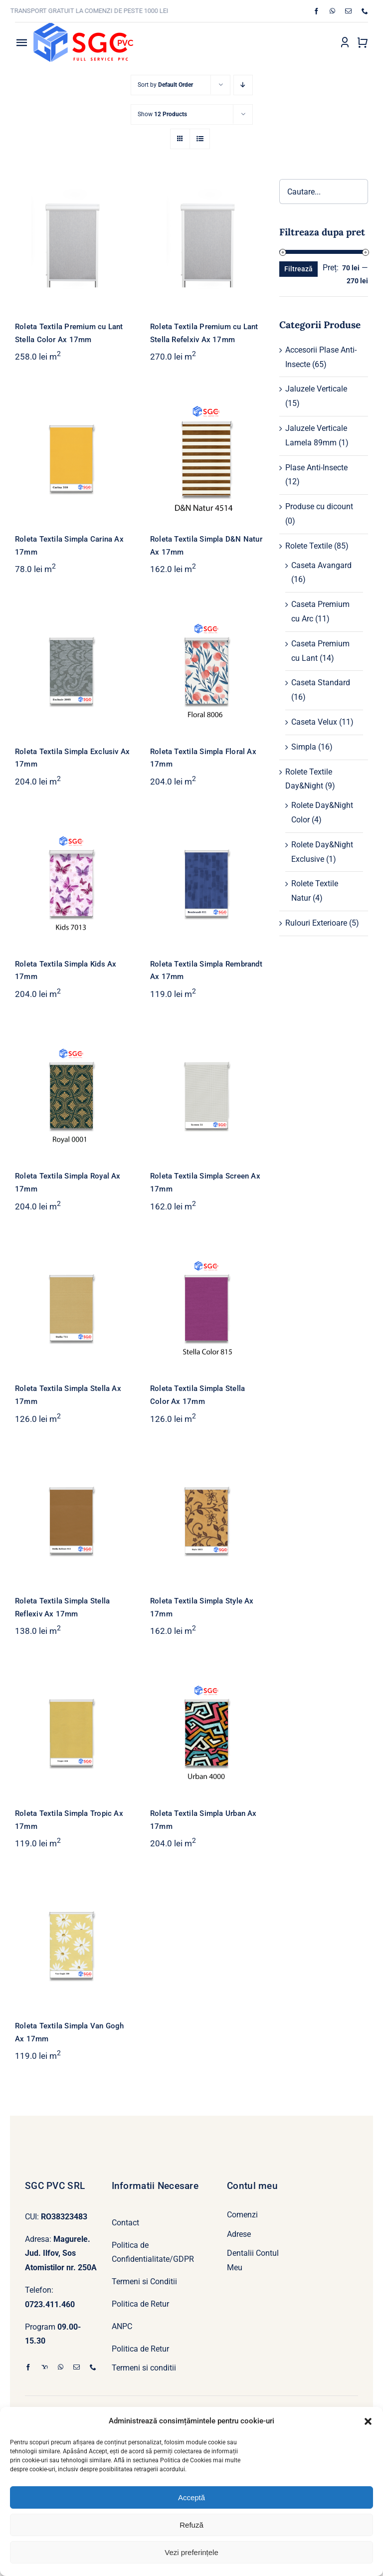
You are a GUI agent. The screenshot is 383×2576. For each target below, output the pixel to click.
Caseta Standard (320, 682)
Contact (125, 2222)
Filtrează (298, 269)
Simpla (303, 747)
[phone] (365, 11)
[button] (368, 2421)
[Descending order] (243, 85)
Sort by (165, 84)
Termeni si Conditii (144, 2281)
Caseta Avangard (321, 565)
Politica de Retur (140, 2304)
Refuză (191, 2525)
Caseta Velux (314, 722)
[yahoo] (44, 2367)
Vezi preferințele (191, 2552)
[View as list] (199, 139)
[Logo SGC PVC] (83, 26)
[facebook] (316, 11)
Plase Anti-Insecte (316, 467)
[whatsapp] (332, 11)
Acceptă (191, 2497)
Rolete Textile (308, 546)
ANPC (122, 2326)
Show (162, 114)
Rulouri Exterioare (316, 923)
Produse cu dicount (319, 506)
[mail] (348, 11)
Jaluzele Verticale (316, 389)
